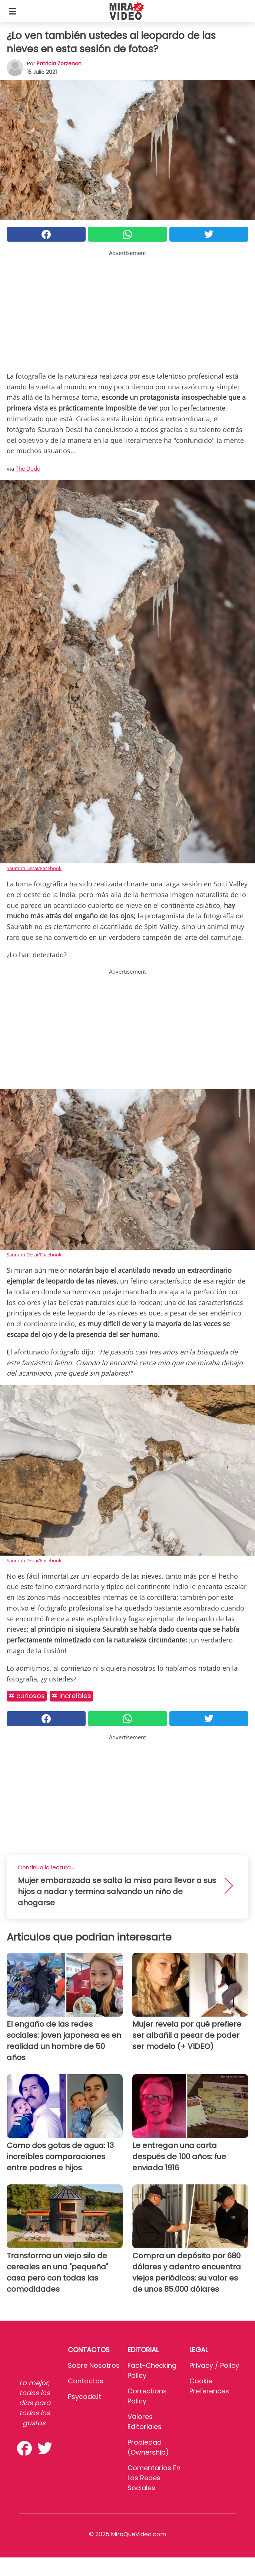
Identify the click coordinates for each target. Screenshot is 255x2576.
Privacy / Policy (214, 2365)
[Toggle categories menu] (13, 11)
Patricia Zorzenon (59, 63)
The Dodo (28, 468)
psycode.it (84, 2396)
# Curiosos (27, 1695)
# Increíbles (71, 1695)
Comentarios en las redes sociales (154, 2477)
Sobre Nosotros (94, 2365)
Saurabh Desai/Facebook (34, 868)
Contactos (85, 2381)
